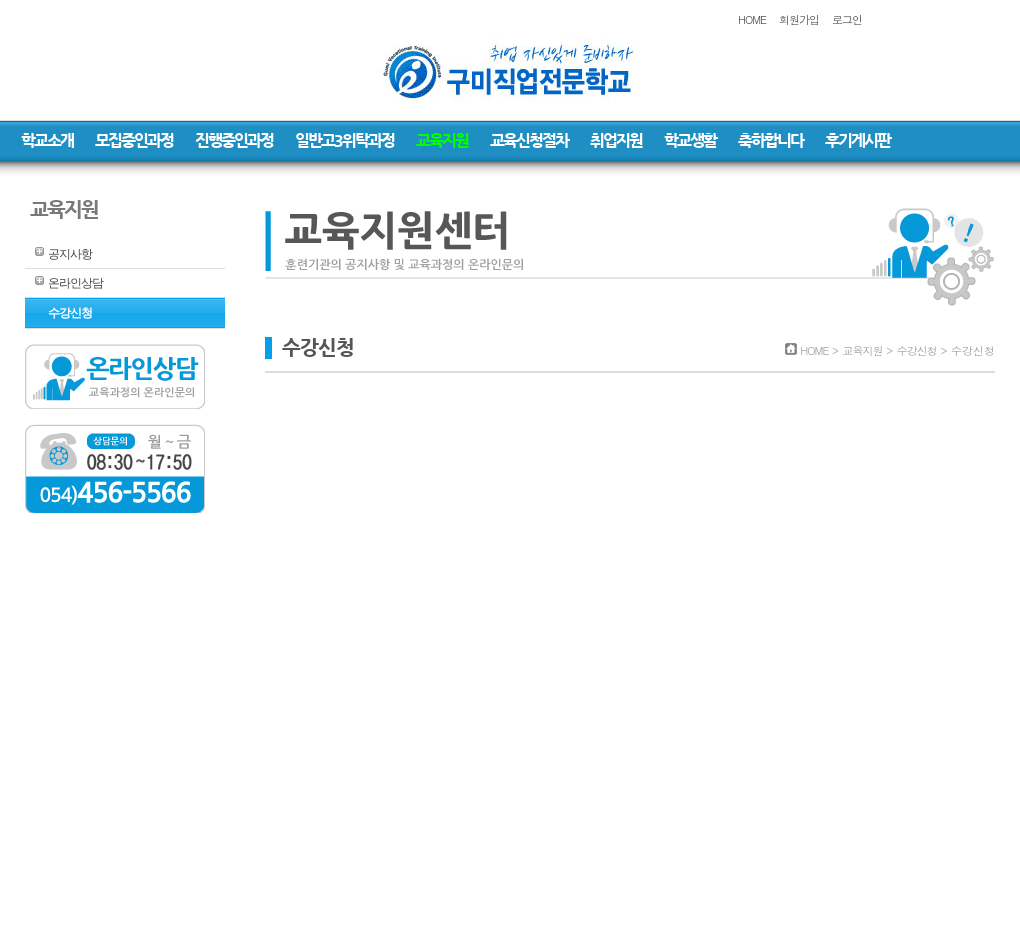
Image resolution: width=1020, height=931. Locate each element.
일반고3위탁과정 (344, 140)
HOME (752, 19)
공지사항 (70, 254)
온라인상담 (75, 283)
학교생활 (690, 140)
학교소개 (47, 140)
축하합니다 (770, 140)
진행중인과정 (234, 140)
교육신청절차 (529, 140)
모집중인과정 (134, 140)
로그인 (847, 19)
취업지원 (616, 140)
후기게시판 (857, 140)
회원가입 (799, 19)
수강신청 (70, 313)
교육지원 (442, 140)
